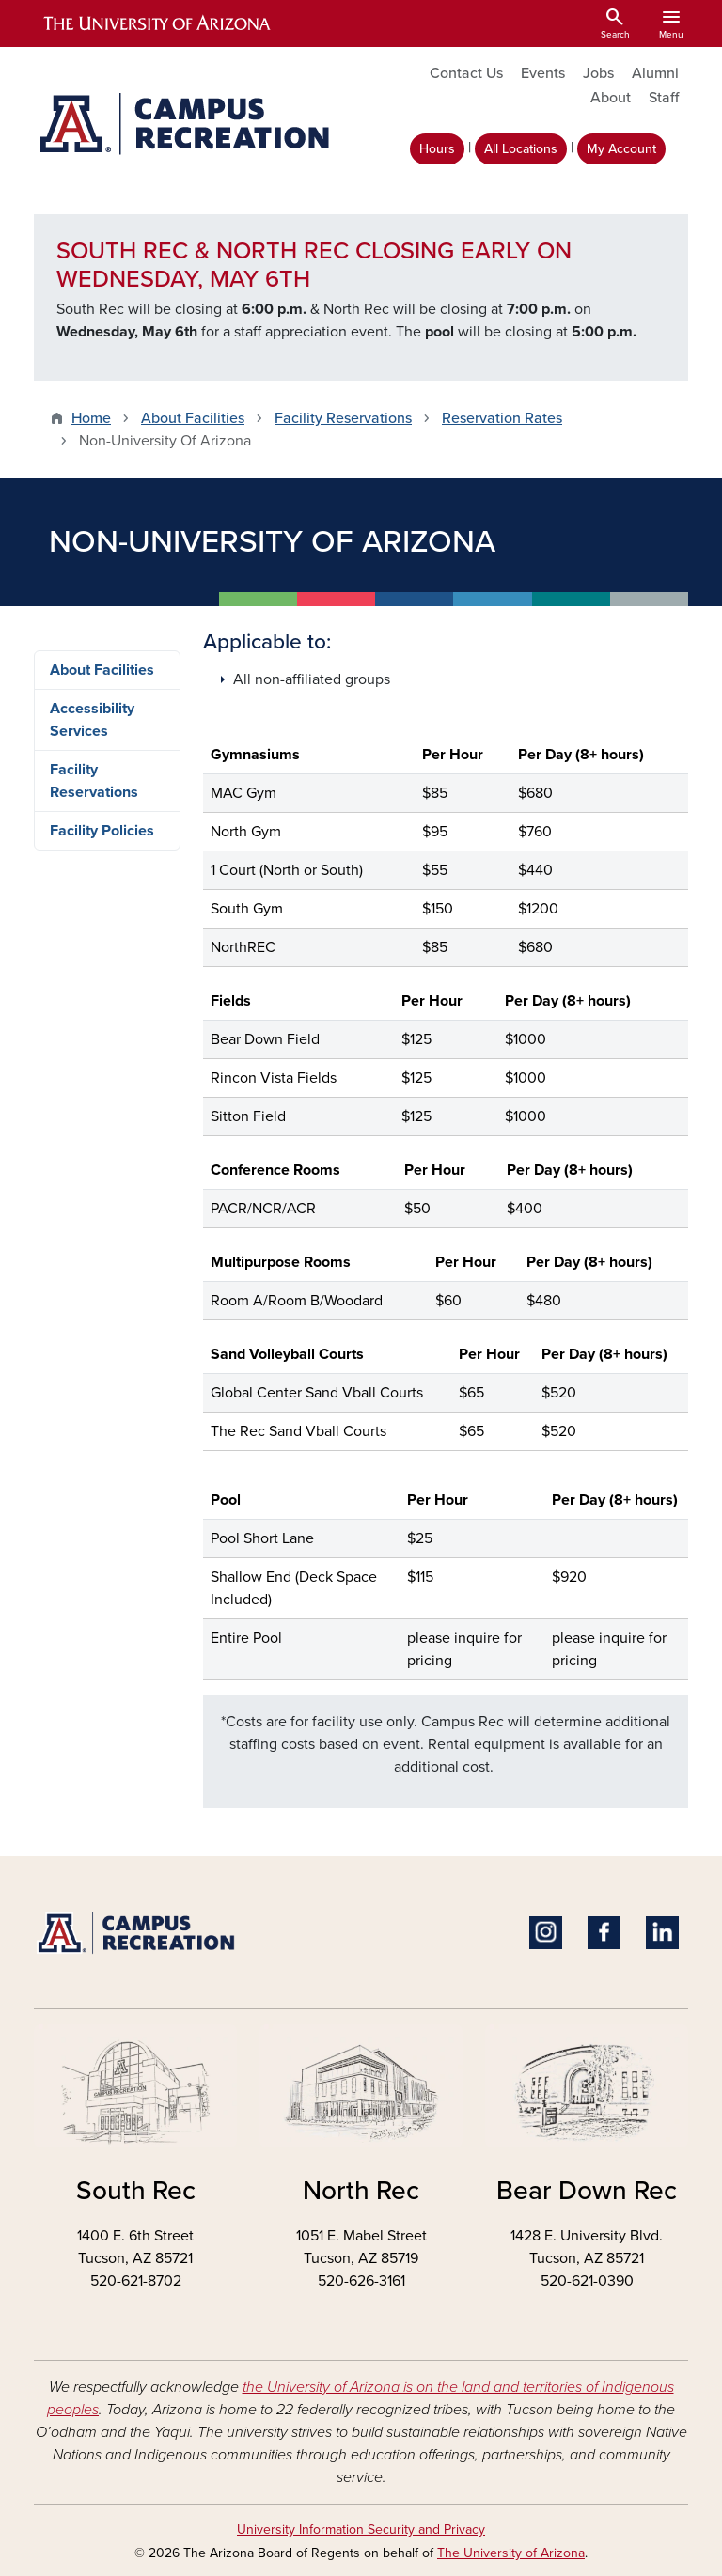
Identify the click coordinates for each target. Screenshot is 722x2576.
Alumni (655, 73)
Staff (664, 97)
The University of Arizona (511, 2553)
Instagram (545, 1932)
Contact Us (466, 73)
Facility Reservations (343, 418)
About (610, 97)
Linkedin (662, 1932)
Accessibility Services (92, 720)
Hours (437, 149)
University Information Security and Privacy (361, 2529)
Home (91, 418)
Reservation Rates (502, 418)
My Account (621, 149)
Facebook (604, 1932)
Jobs (598, 73)
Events (543, 73)
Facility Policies (102, 830)
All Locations (520, 149)
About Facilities (192, 418)
